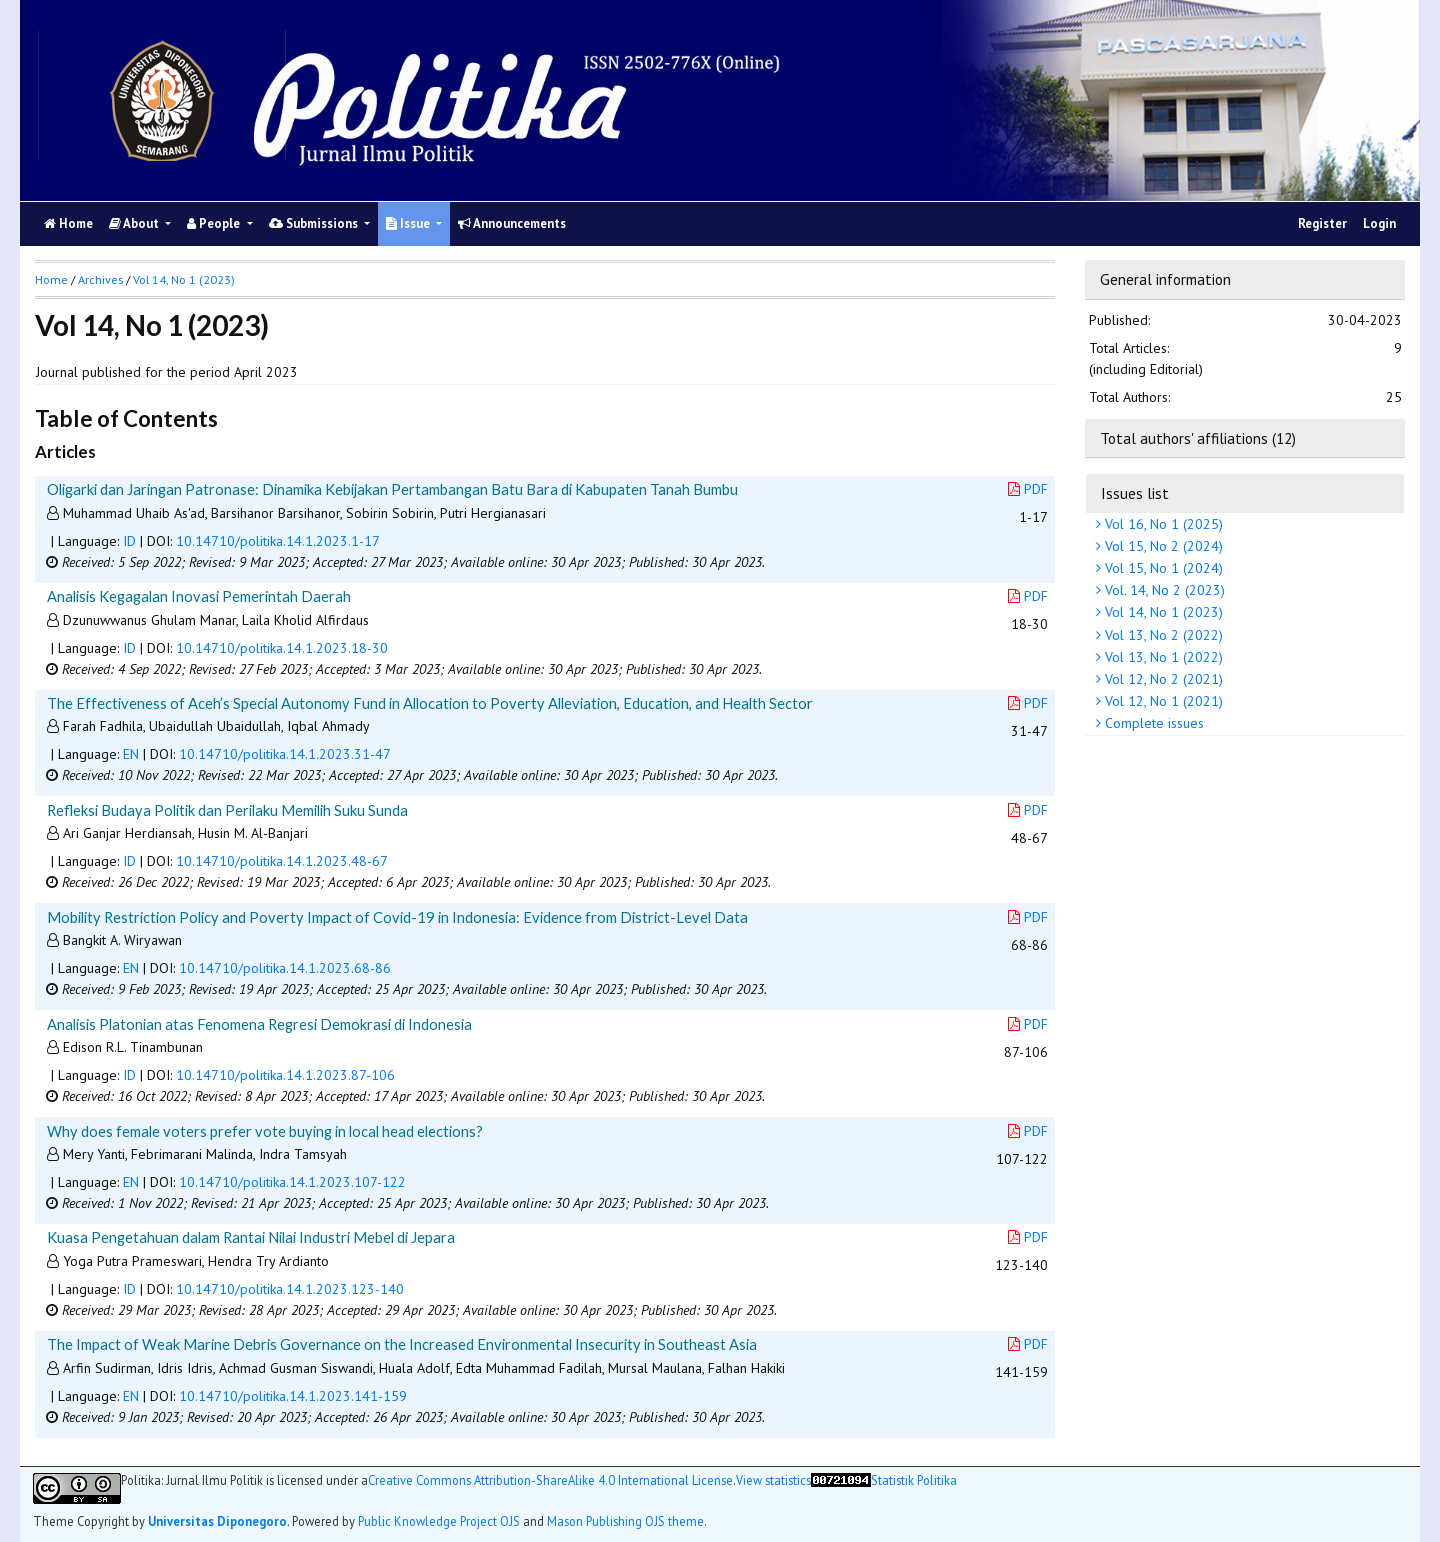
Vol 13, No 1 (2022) (1162, 657)
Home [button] (51, 279)
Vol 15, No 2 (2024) (1162, 546)
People (215, 223)
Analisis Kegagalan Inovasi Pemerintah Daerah (199, 596)
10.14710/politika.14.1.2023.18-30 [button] (282, 648)
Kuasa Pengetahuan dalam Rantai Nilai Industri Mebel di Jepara (251, 1237)
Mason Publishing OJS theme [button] (625, 1521)
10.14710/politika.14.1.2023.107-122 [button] (292, 1182)
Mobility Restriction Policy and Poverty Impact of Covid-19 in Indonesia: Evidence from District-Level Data (397, 917)
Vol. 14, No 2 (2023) (1163, 590)
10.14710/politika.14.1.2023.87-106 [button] (285, 1075)
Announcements (512, 223)
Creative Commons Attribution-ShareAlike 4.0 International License (550, 1480)
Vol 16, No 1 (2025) (1162, 524)
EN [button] (131, 754)
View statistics (773, 1480)
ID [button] (129, 541)
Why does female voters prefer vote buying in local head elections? (265, 1131)
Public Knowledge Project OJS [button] (439, 1521)
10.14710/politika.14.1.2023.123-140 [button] (290, 1289)
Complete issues (1152, 723)
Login (1379, 223)
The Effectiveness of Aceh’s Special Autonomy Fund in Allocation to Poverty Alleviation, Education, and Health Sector (430, 703)
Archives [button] (100, 279)
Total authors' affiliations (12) (1198, 438)
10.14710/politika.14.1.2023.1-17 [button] (278, 541)
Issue (409, 223)
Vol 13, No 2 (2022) (1162, 635)
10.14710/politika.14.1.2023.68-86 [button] (285, 968)
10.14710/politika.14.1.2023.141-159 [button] (293, 1396)
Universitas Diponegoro (217, 1521)
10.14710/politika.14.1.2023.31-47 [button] (285, 754)
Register (1322, 223)
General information (1165, 279)
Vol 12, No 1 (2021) (1162, 701)
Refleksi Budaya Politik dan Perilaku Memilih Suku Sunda (227, 810)
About (135, 223)
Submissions (315, 223)
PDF (1028, 489)
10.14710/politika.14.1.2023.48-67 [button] (282, 861)
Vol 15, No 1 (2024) (1162, 568)
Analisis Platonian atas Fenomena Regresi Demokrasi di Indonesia (259, 1024)
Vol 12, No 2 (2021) (1162, 679)
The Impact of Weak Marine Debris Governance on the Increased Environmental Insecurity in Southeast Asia (402, 1344)
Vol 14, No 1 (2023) (1162, 612)
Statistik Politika (914, 1480)
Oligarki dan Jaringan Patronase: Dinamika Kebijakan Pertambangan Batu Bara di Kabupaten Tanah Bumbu (392, 489)
